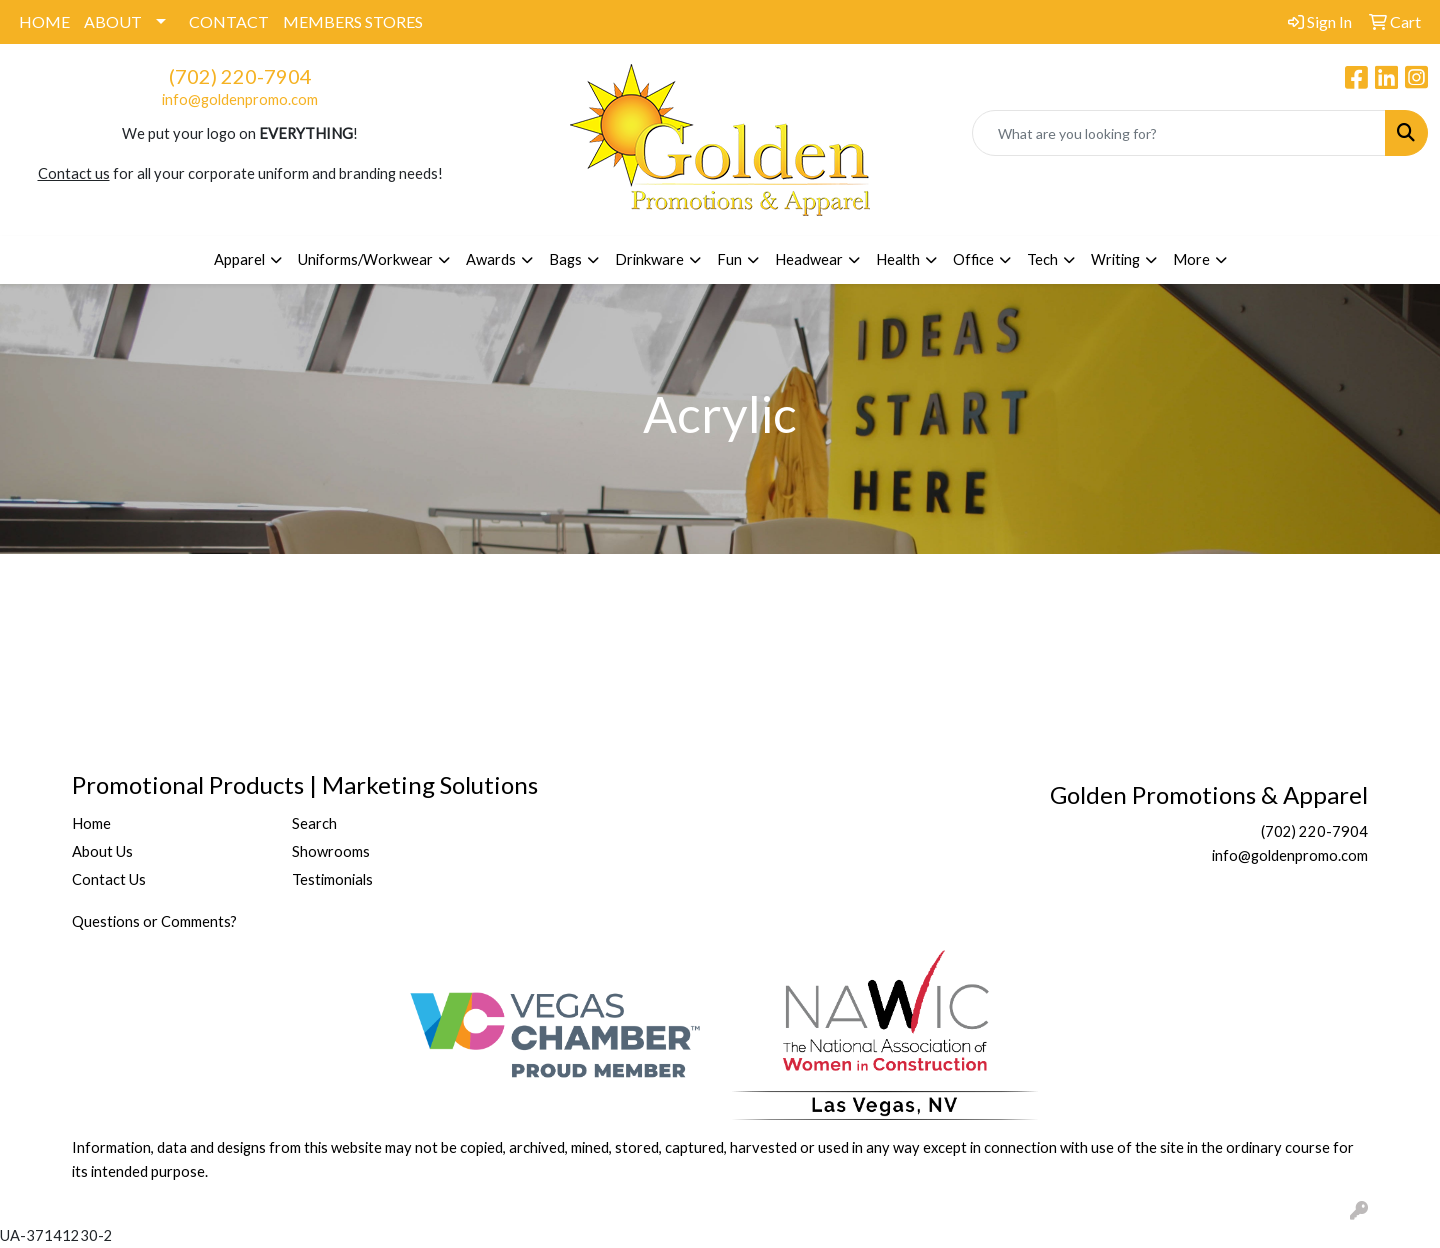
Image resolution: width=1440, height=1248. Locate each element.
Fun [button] (729, 259)
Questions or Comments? (154, 921)
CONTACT (229, 21)
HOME (44, 21)
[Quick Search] (1179, 133)
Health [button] (898, 259)
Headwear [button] (809, 259)
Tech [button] (1042, 259)
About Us (102, 851)
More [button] (1191, 259)
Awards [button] (491, 259)
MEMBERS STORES (353, 21)
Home (91, 823)
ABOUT (113, 21)
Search (314, 823)
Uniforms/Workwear (365, 259)
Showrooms (331, 851)
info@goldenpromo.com (240, 99)
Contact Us (109, 879)
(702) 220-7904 (240, 76)
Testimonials (332, 879)
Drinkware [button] (649, 259)
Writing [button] (1115, 259)
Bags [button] (565, 259)
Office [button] (973, 259)
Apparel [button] (239, 259)
